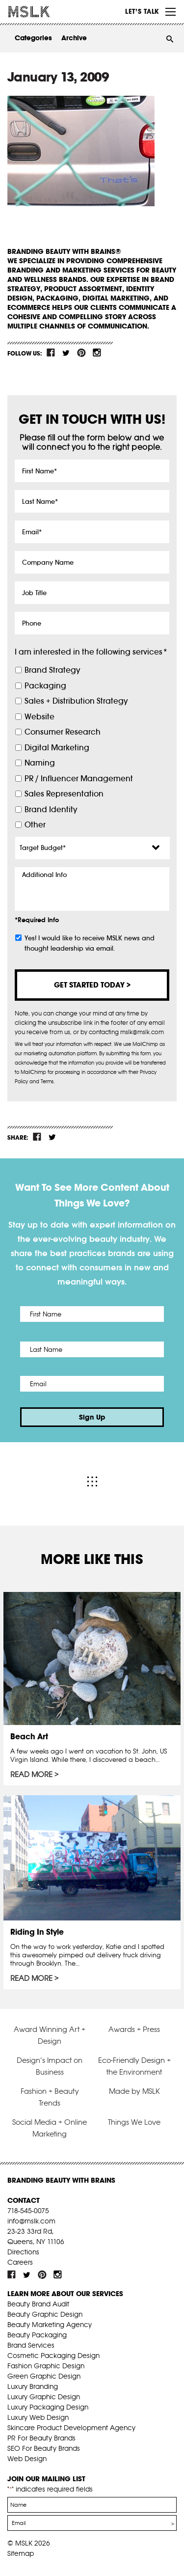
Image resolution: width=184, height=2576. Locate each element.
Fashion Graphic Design (45, 2365)
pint (81, 352)
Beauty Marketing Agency (49, 2324)
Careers (20, 2262)
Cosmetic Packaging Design (53, 2355)
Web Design (27, 2458)
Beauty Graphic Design (44, 2314)
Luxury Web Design (38, 2417)
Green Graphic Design (43, 2376)
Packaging (45, 685)
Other (35, 824)
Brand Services (30, 2345)
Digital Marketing (57, 747)
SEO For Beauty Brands (43, 2448)
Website (39, 716)
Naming (40, 762)
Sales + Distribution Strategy (76, 701)
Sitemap (20, 2553)
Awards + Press (134, 2029)
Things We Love (134, 2122)
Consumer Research (63, 732)
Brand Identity (51, 809)
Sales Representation (64, 793)
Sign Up (92, 1417)
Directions (23, 2251)
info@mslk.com (31, 2221)
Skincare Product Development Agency (71, 2427)
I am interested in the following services (91, 652)
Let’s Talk (142, 11)
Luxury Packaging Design (47, 2407)
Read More (31, 1775)
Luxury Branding (32, 2386)
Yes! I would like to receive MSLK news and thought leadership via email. (90, 943)
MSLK (44, 12)
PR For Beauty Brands (41, 2438)
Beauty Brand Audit (38, 2304)
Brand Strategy (52, 670)
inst (96, 352)
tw (66, 352)
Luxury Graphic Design (43, 2396)
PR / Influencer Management (79, 778)
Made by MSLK (134, 2091)
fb (51, 352)
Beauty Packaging (37, 2334)
